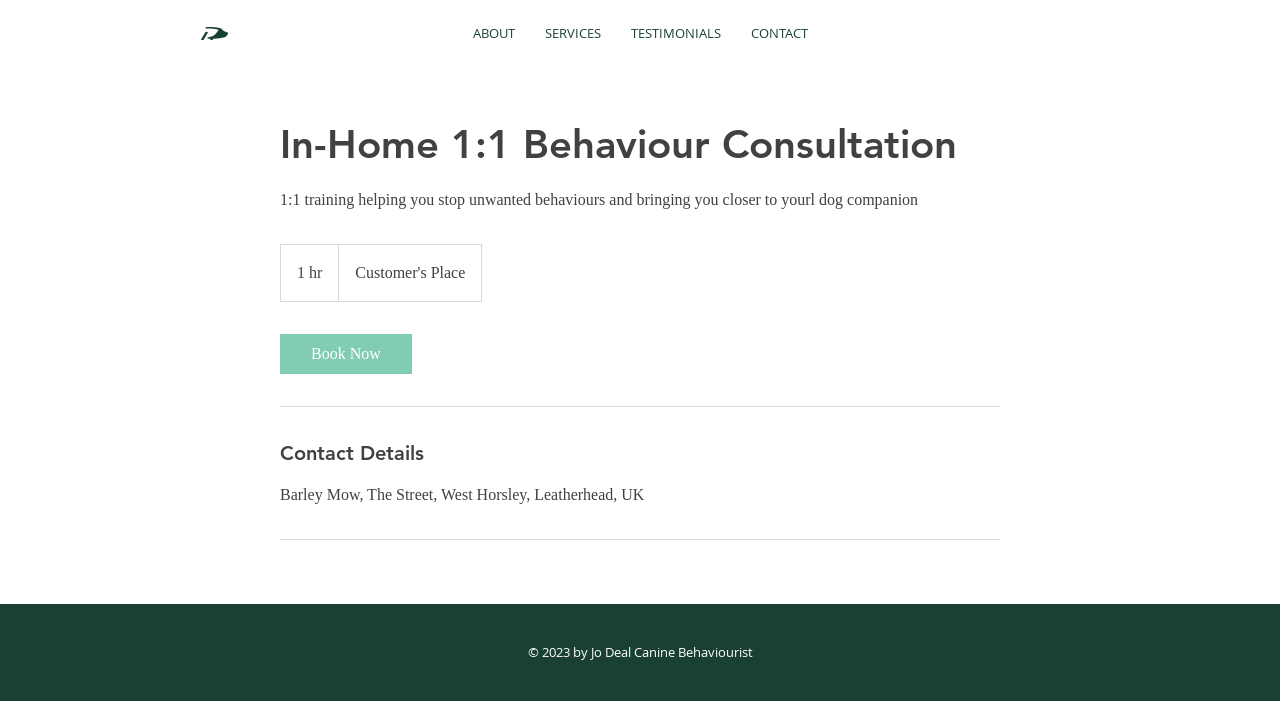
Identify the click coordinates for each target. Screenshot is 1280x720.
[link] (346, 354)
